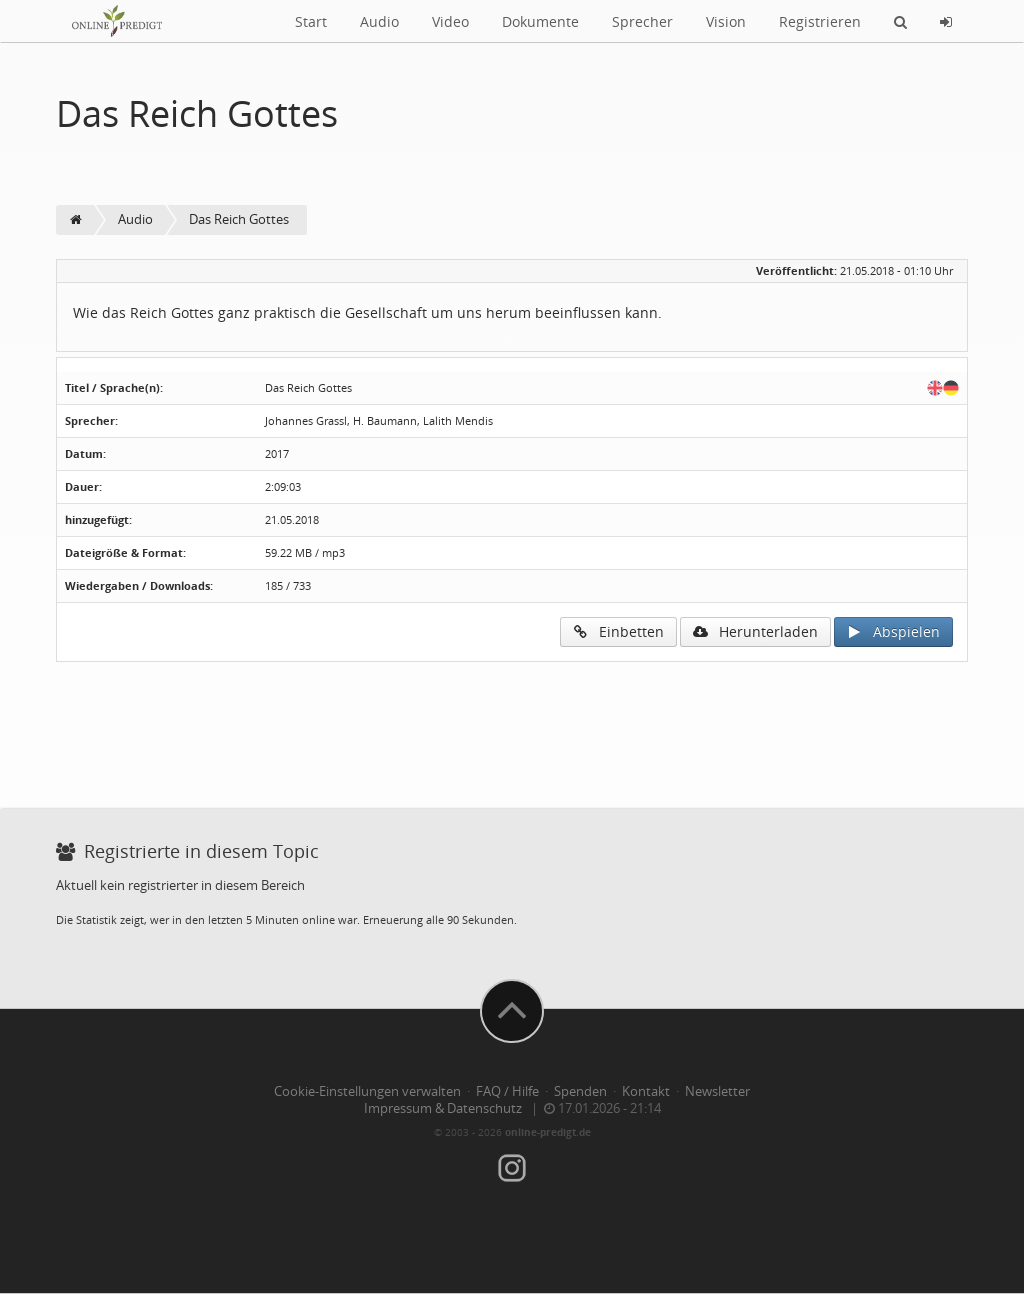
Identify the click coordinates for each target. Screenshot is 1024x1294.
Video (450, 21)
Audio (379, 21)
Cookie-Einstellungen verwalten (367, 1091)
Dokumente (540, 21)
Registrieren (820, 21)
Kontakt (646, 1091)
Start (311, 21)
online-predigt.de (548, 1132)
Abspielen (893, 631)
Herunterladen (755, 631)
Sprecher (642, 21)
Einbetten (618, 631)
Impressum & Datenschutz (443, 1108)
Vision (726, 21)
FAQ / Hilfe (507, 1091)
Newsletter (717, 1091)
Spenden (580, 1091)
